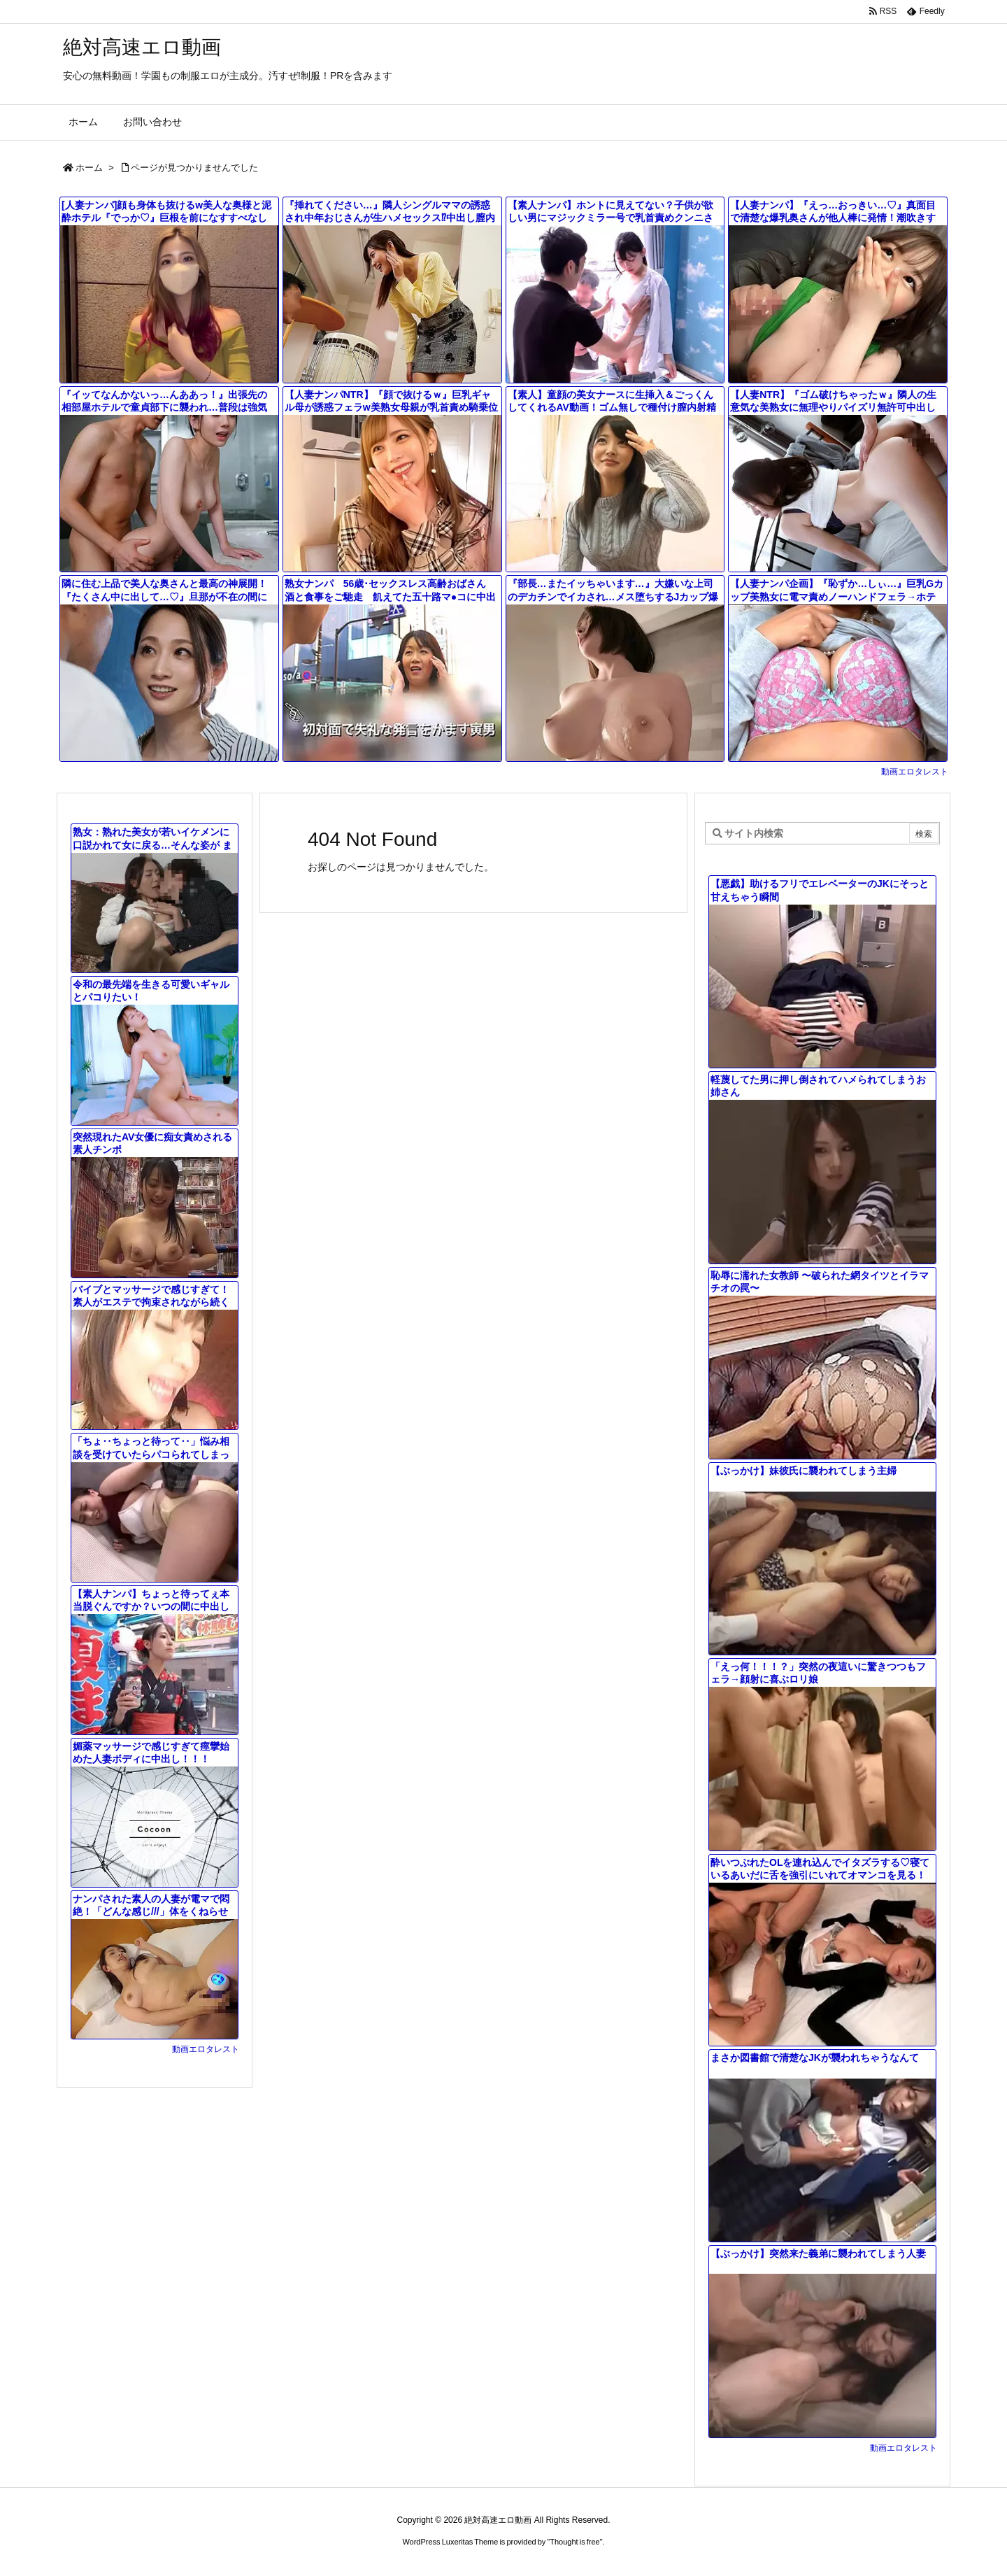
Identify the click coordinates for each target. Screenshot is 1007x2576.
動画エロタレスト (914, 772)
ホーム (89, 167)
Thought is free (574, 2542)
